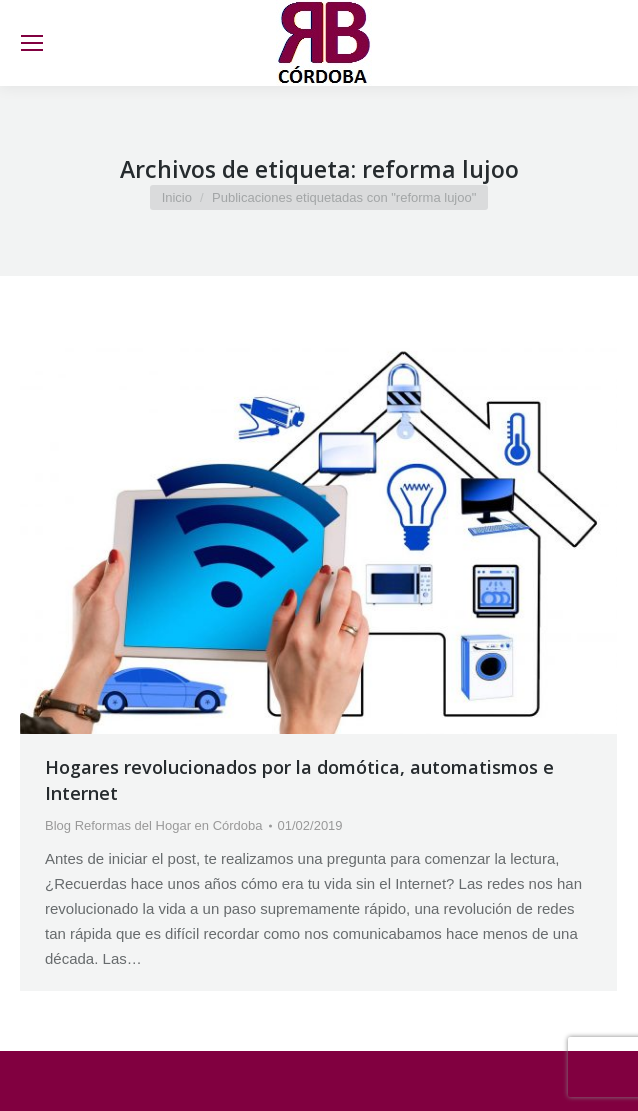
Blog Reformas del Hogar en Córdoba (154, 825)
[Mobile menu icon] (32, 43)
